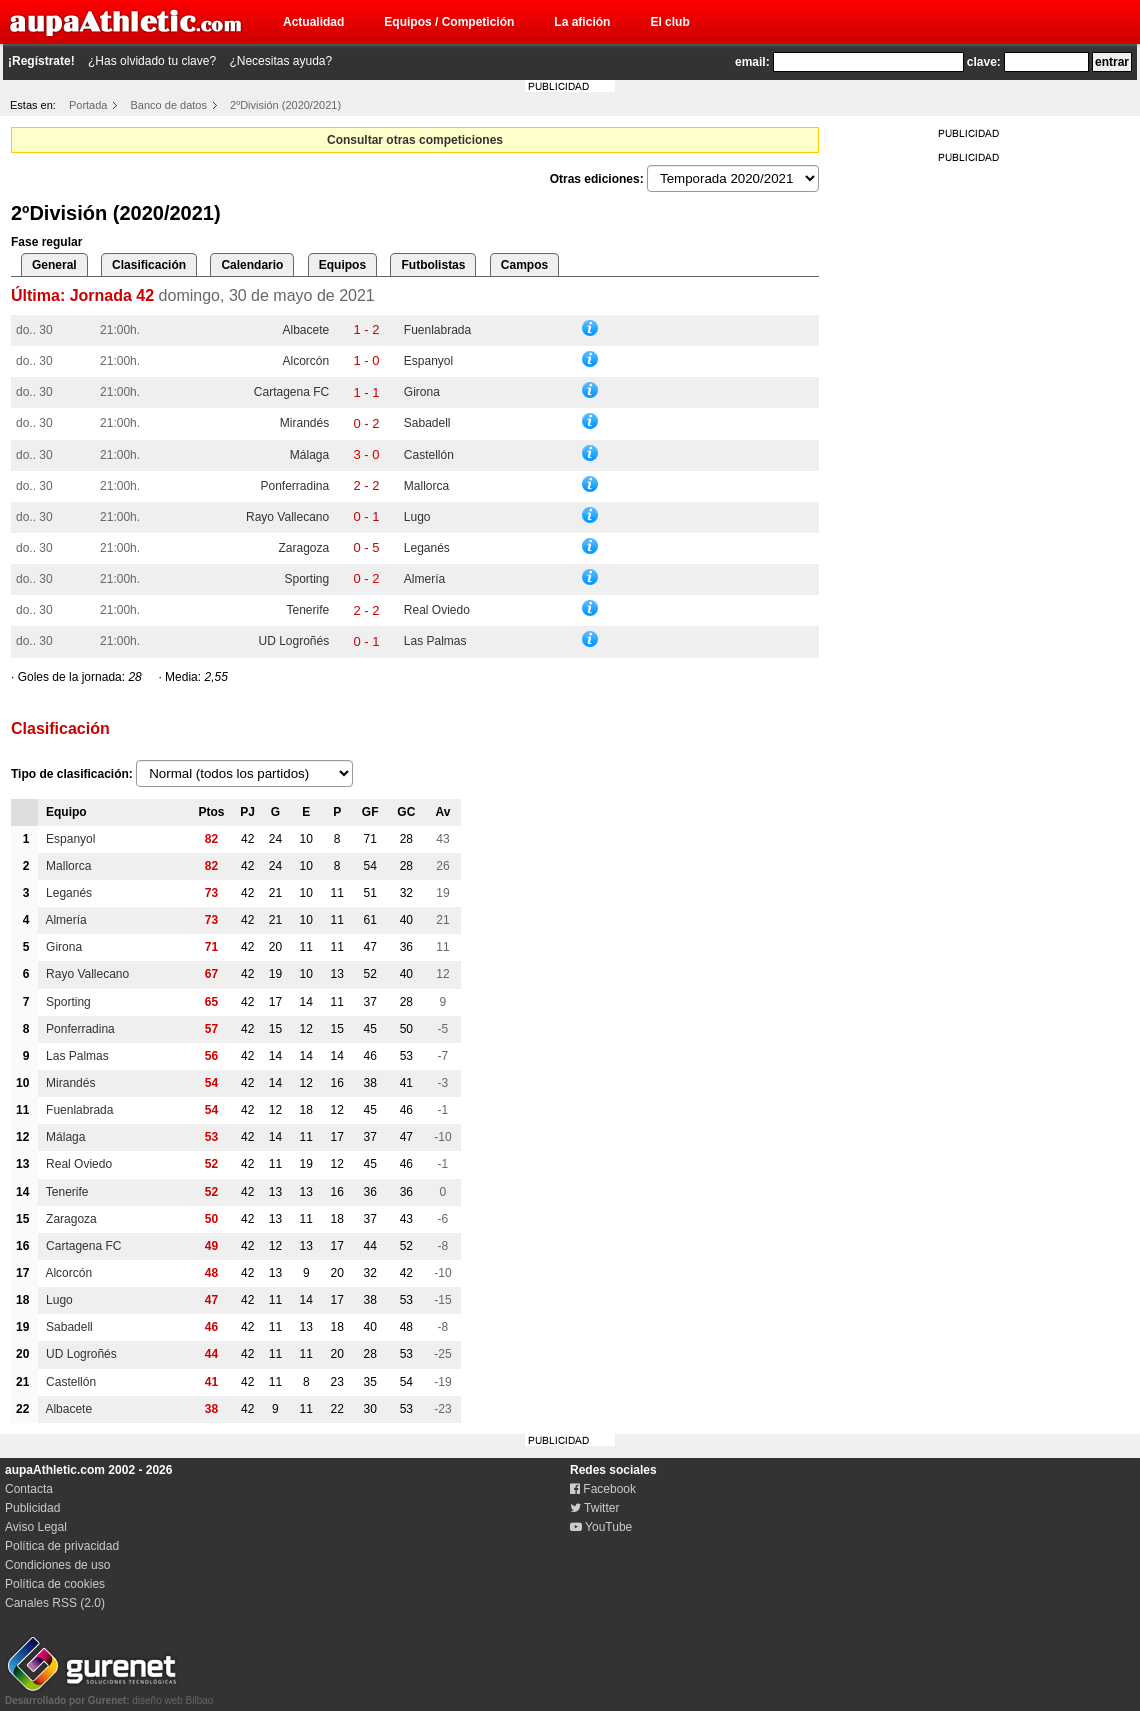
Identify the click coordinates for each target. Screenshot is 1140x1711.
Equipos (342, 265)
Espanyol (428, 361)
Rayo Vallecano (287, 517)
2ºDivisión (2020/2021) (285, 105)
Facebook (603, 1489)
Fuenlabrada (437, 330)
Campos (524, 265)
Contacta (29, 1489)
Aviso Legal (36, 1527)
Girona (422, 392)
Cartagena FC (291, 392)
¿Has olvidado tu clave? (152, 61)
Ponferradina (294, 486)
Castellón (429, 455)
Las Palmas (435, 641)
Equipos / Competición (449, 22)
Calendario (252, 265)
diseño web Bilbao (109, 1695)
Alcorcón (306, 361)
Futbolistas (433, 265)
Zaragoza (303, 548)
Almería (424, 579)
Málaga (309, 455)
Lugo (417, 517)
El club (669, 22)
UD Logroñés (293, 641)
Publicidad (32, 1508)
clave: (984, 62)
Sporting (306, 579)
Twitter (594, 1508)
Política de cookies (55, 1584)
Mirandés (304, 423)
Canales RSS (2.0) (55, 1603)
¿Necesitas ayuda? (280, 61)
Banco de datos (169, 105)
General (54, 265)
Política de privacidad (62, 1546)
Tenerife (307, 610)
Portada (88, 105)
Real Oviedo (437, 610)
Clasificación (149, 265)
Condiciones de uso (57, 1565)
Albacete (305, 330)
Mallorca (426, 486)
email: (752, 62)
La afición (582, 22)
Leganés (427, 548)
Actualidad (313, 22)
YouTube (601, 1527)
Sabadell (427, 423)
